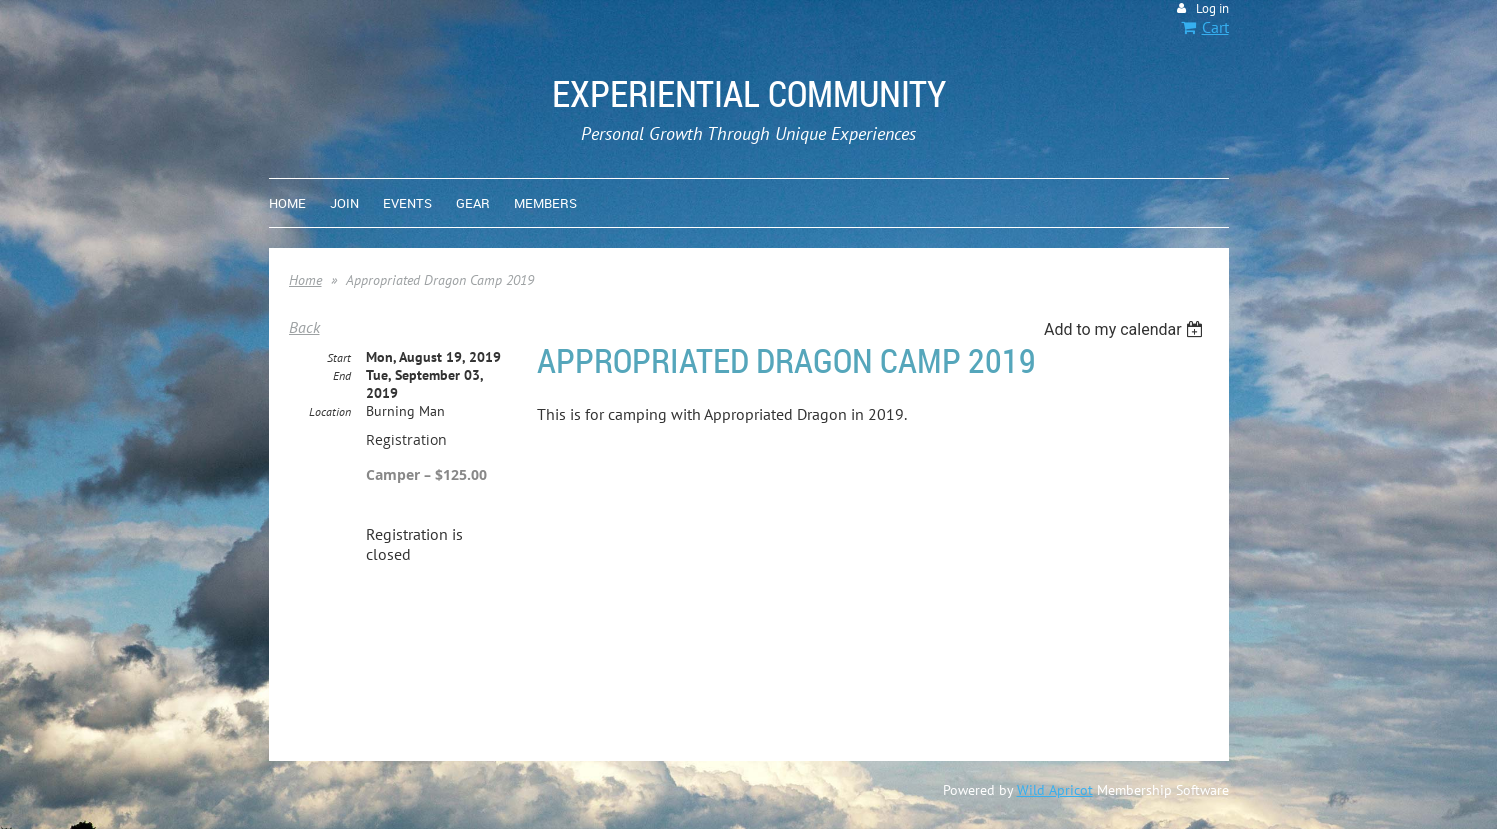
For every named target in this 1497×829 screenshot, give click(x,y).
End (342, 375)
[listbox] (1126, 329)
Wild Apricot (1055, 790)
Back (304, 327)
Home (305, 280)
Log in (1212, 8)
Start (339, 357)
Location (330, 411)
